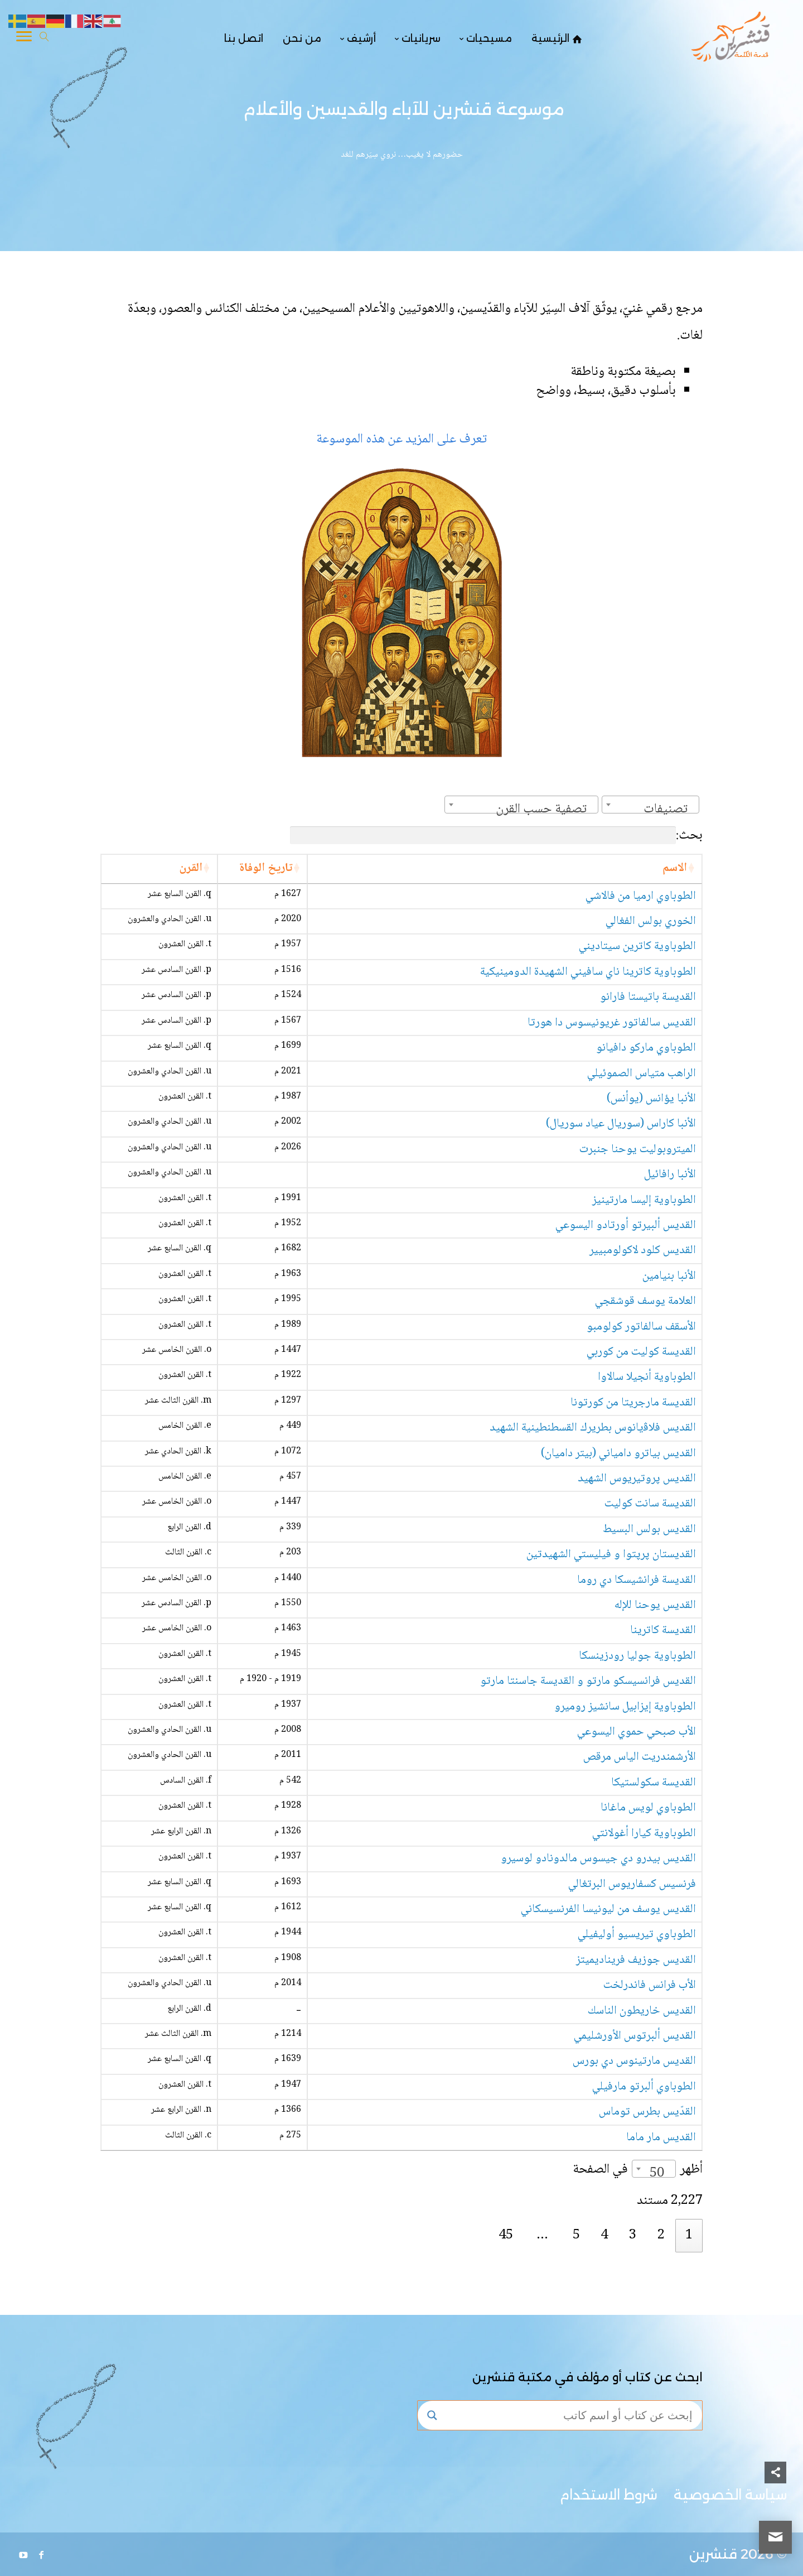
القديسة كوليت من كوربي (641, 1352)
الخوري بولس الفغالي (651, 921)
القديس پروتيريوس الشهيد (637, 1478)
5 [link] (576, 2235)
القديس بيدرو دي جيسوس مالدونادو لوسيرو (598, 1858)
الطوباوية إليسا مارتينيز (644, 1200)
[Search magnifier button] (432, 2415)
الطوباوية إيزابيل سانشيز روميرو (625, 1707)
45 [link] (506, 2235)
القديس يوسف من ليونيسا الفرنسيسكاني (608, 1909)
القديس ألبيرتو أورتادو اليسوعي (625, 1225)
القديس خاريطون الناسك (642, 2011)
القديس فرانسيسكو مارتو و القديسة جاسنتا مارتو (588, 1681)
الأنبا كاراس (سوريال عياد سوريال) (621, 1124)
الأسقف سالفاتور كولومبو (641, 1327)
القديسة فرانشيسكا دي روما (636, 1580)
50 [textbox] (657, 2173)
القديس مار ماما (661, 2137)
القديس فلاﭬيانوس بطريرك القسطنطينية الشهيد (593, 1428)
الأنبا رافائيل (670, 1174)
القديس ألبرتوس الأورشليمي (635, 2036)
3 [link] (632, 2235)
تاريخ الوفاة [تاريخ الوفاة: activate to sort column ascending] (265, 868)
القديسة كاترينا (663, 1630)
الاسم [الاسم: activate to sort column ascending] (674, 868)
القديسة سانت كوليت (650, 1504)
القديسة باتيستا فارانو (648, 997)
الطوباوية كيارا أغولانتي (644, 1833)
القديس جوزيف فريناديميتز (636, 1960)
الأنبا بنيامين (669, 1276)
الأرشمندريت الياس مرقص (639, 1757)
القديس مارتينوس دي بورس (634, 2061)
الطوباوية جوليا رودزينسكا (637, 1656)
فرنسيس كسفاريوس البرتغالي (632, 1884)
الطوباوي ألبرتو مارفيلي (644, 2087)
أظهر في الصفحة (638, 2169)
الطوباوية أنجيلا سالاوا (647, 1377)
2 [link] (661, 2235)
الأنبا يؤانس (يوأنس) (651, 1099)
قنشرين (713, 2554)
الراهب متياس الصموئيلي (641, 1073)
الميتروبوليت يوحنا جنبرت (637, 1149)
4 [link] (604, 2235)
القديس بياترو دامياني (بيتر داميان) (618, 1453)
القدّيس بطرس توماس (647, 2112)
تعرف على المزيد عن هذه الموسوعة (401, 439)
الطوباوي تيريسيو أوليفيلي (637, 1934)
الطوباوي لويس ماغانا (648, 1808)
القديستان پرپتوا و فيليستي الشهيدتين (611, 1554)
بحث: (496, 835)
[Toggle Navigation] (24, 38)
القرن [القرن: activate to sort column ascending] (190, 868)
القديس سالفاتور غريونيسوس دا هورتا (612, 1023)
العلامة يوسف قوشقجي (645, 1301)
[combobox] (650, 804)
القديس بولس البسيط (649, 1529)
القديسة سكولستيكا (653, 1783)
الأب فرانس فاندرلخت (649, 1985)
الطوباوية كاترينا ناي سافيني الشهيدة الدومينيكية (588, 972)
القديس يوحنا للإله (655, 1605)
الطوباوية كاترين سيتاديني (637, 946)
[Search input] (570, 2415)
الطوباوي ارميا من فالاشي (641, 896)
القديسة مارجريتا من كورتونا (633, 1403)
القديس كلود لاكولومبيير (642, 1250)
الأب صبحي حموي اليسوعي (636, 1732)
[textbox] (669, 809)
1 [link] (689, 2235)
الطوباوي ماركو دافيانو (646, 1048)
